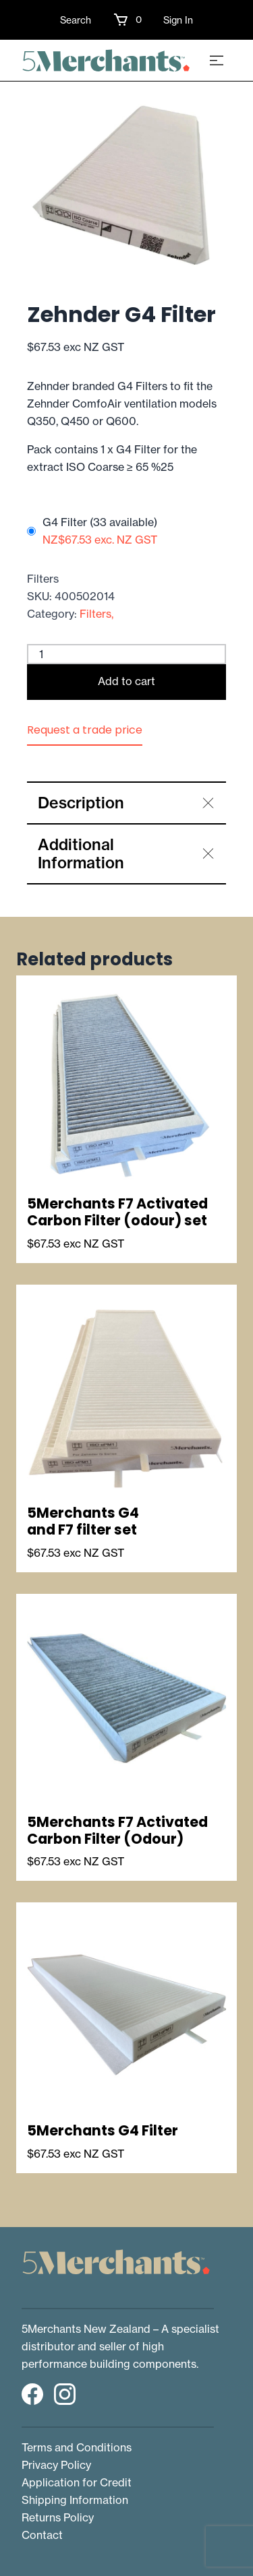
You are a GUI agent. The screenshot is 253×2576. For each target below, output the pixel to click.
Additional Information (81, 854)
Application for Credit (77, 2482)
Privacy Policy (56, 2465)
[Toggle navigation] (216, 60)
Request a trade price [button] (84, 730)
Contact (42, 2535)
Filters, (96, 613)
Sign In (178, 20)
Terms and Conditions (77, 2447)
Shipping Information (75, 2500)
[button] (127, 19)
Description (81, 802)
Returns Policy (58, 2517)
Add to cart (126, 681)
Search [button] (75, 20)
